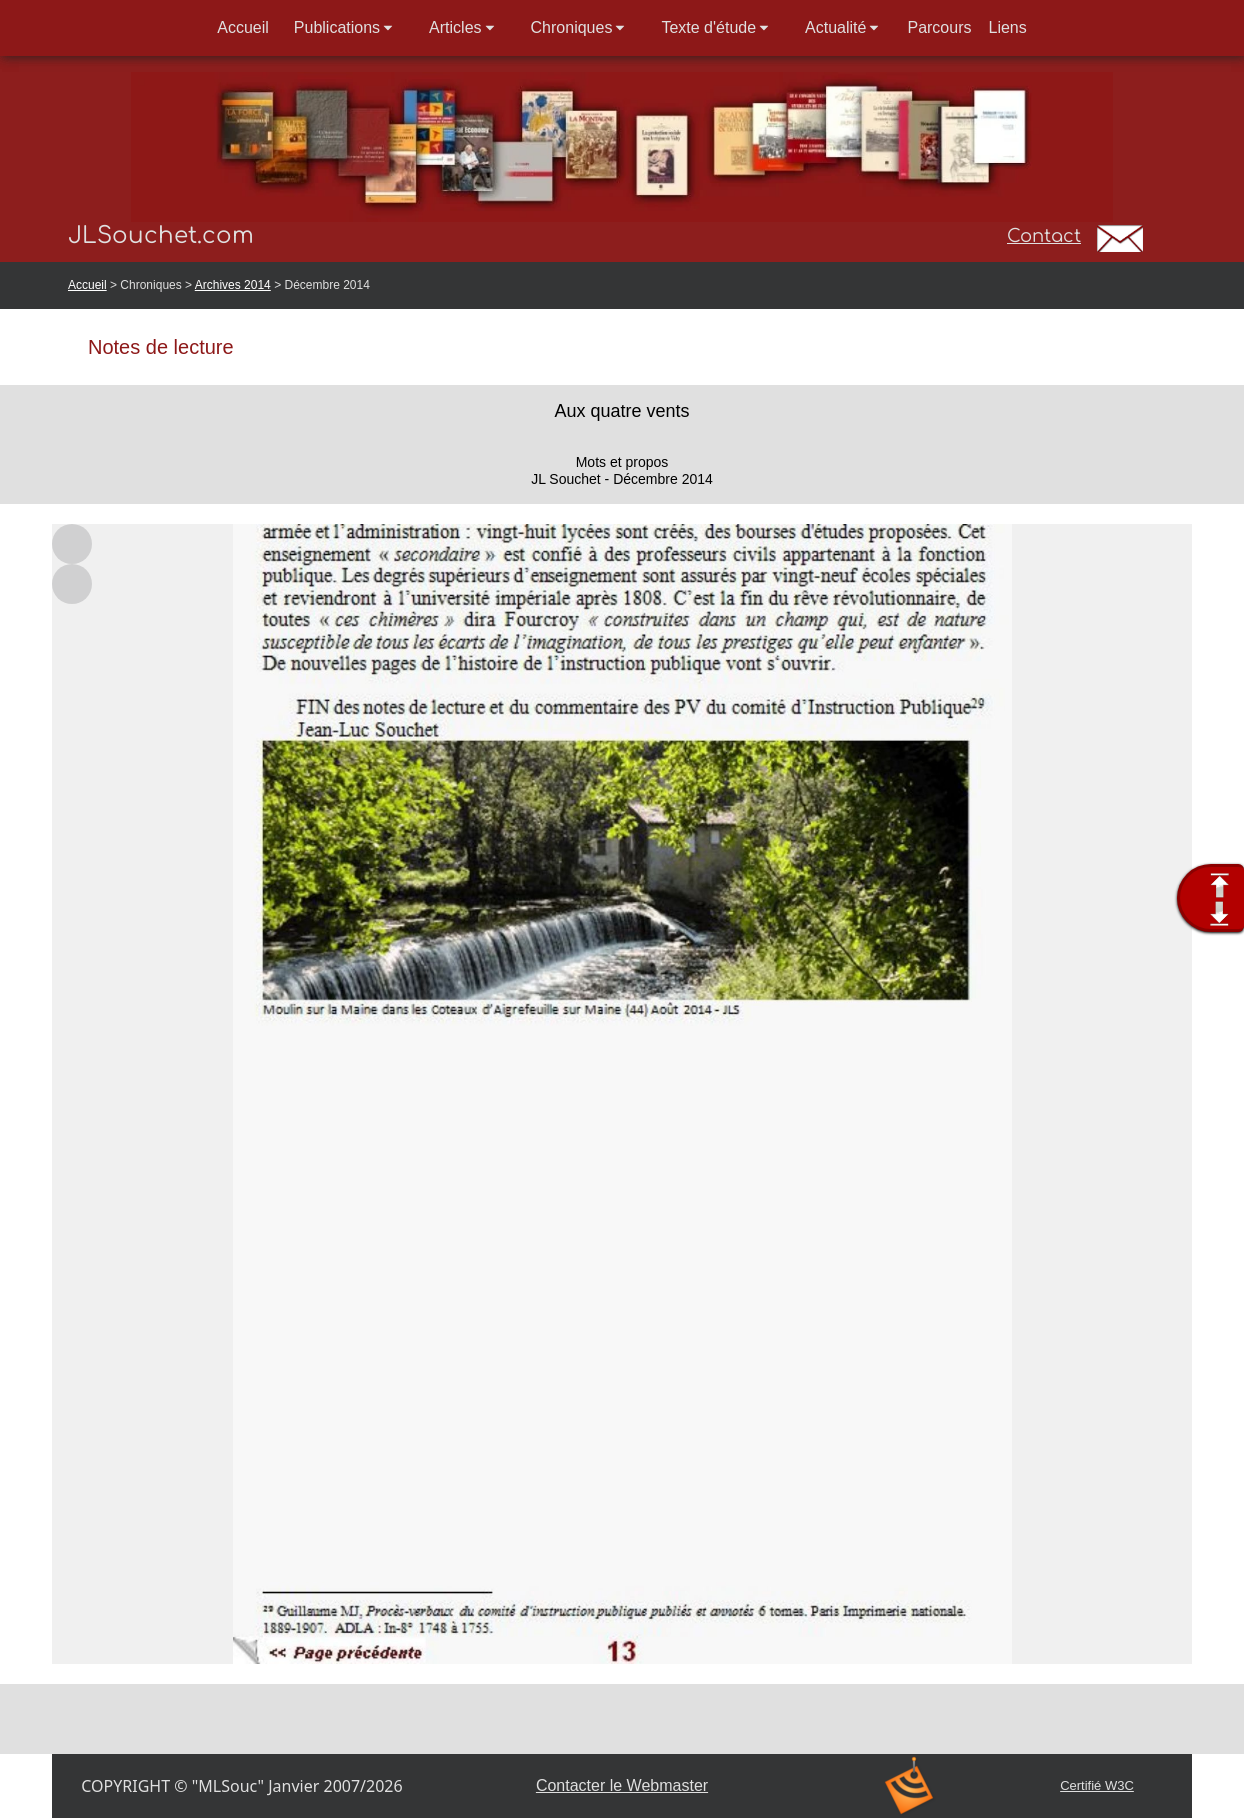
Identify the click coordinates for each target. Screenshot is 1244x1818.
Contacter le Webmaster (622, 1785)
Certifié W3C (1097, 1785)
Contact (1044, 236)
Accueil (87, 285)
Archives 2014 (233, 285)
